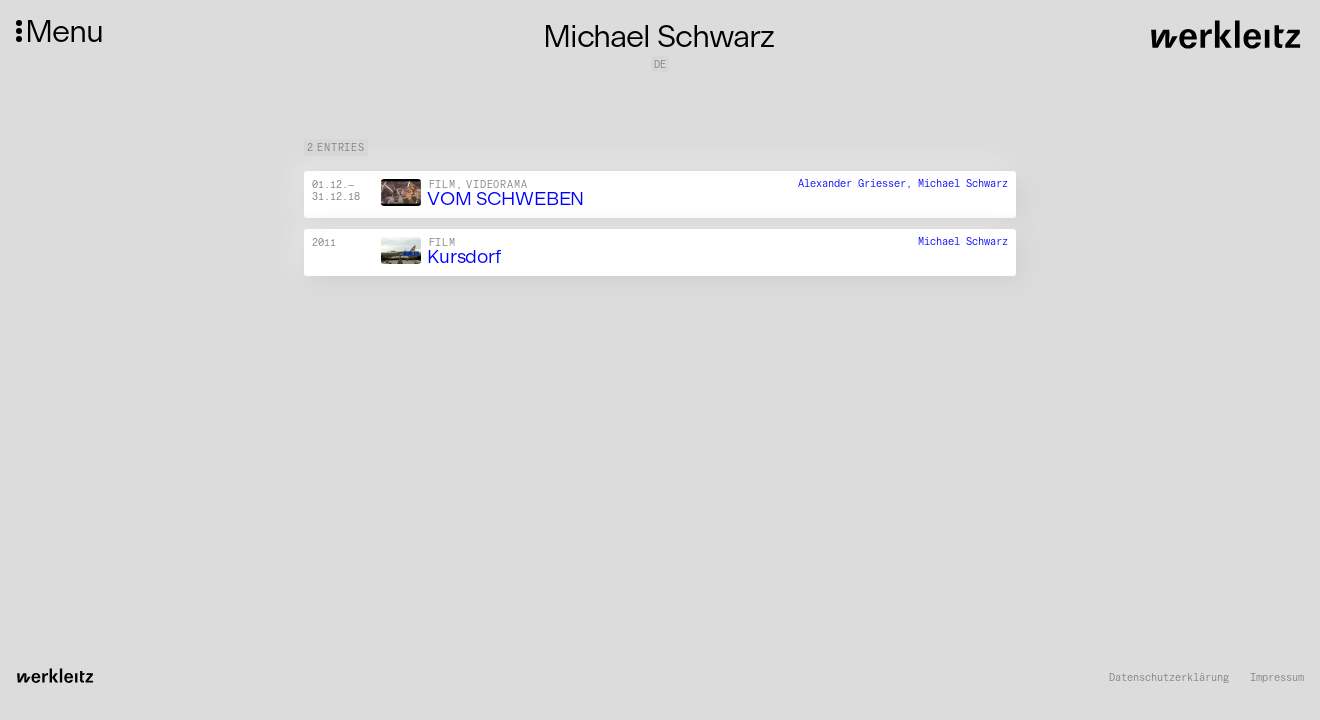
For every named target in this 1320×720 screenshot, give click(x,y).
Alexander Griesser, (858, 184)
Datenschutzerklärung (1169, 678)
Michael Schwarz (963, 184)
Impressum (1277, 678)
